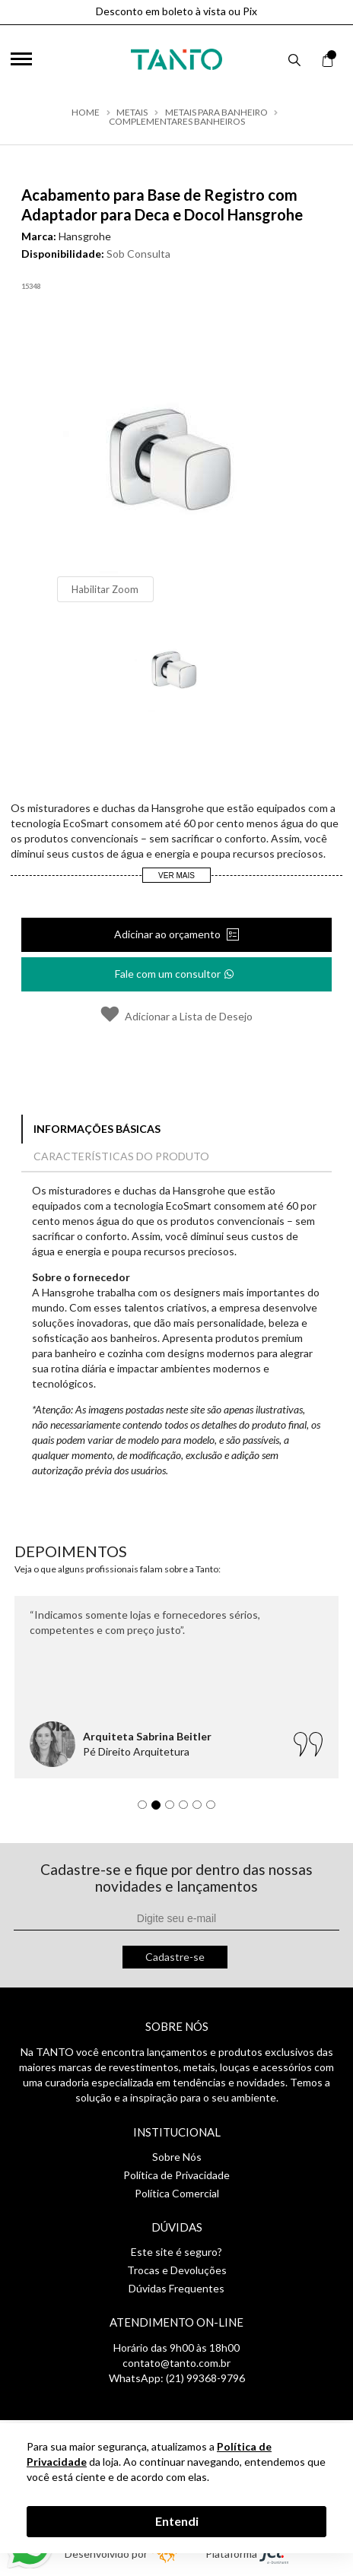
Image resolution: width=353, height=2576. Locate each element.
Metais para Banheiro (216, 112)
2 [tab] (159, 1808)
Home (86, 112)
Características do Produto (121, 1156)
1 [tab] (146, 1808)
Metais (132, 112)
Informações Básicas (97, 1128)
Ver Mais (176, 875)
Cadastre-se (175, 1956)
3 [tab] (173, 1808)
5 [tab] (200, 1808)
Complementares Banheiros (177, 121)
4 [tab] (187, 1808)
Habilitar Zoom (105, 589)
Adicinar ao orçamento (168, 934)
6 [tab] (214, 1808)
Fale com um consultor (175, 969)
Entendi (177, 2521)
